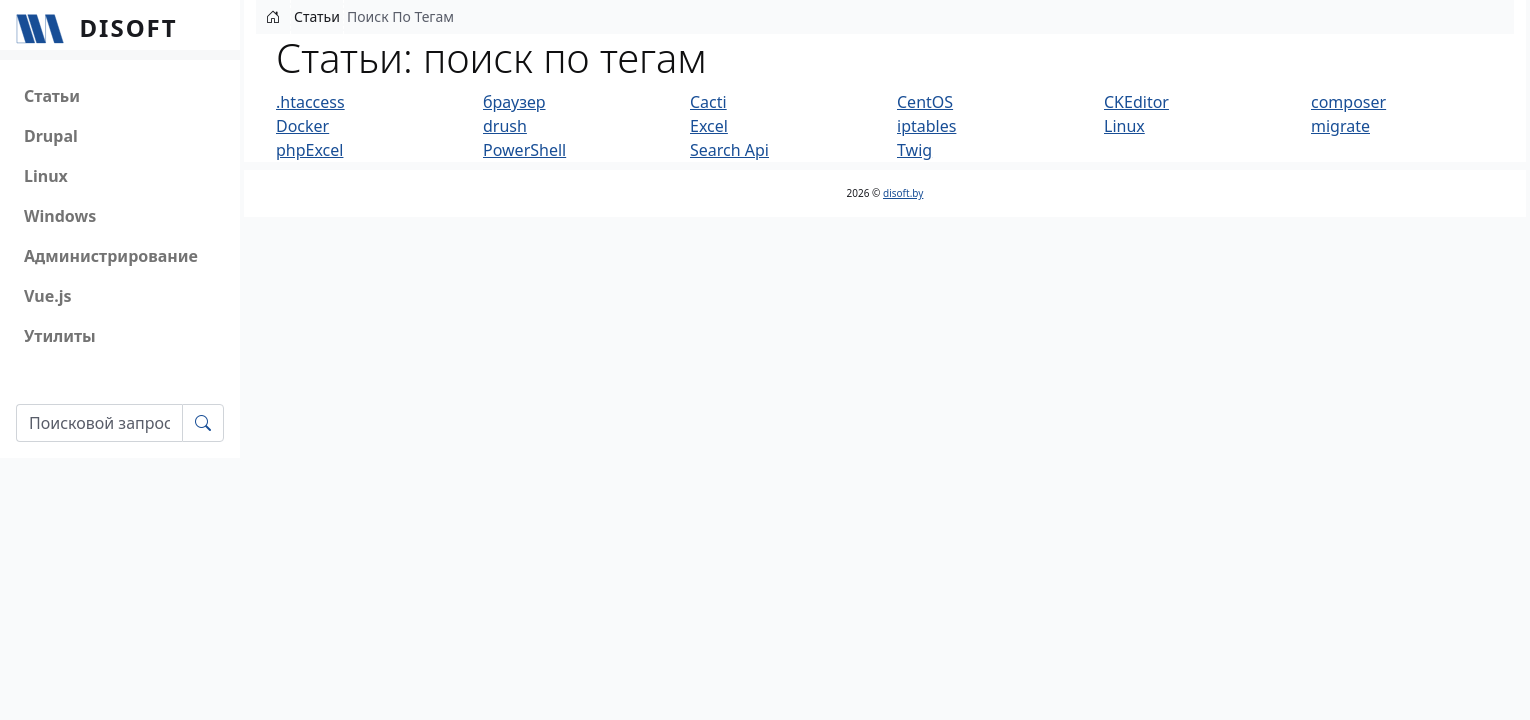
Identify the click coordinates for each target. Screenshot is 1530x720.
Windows (60, 216)
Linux (46, 176)
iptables (926, 126)
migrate (1340, 126)
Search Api (729, 150)
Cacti (708, 102)
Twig (914, 150)
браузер (514, 102)
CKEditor (1136, 102)
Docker (302, 126)
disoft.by (903, 193)
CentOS (925, 102)
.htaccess (310, 102)
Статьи (52, 96)
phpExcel (309, 150)
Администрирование (111, 256)
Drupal (51, 136)
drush (505, 126)
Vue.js (48, 296)
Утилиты (60, 336)
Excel (709, 126)
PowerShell (524, 150)
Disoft (129, 27)
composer (1348, 102)
